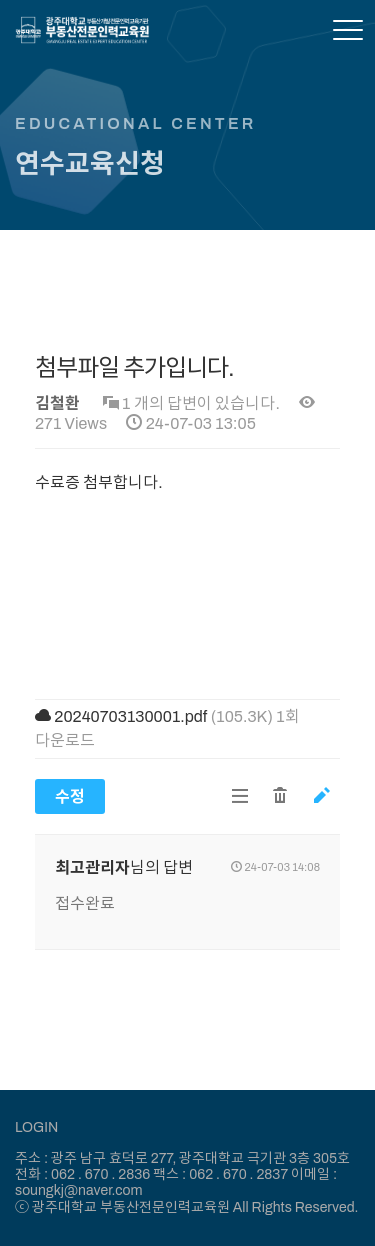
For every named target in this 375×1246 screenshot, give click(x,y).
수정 (70, 796)
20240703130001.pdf (130, 716)
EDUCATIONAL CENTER (136, 123)
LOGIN (36, 1127)
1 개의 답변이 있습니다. (191, 403)
